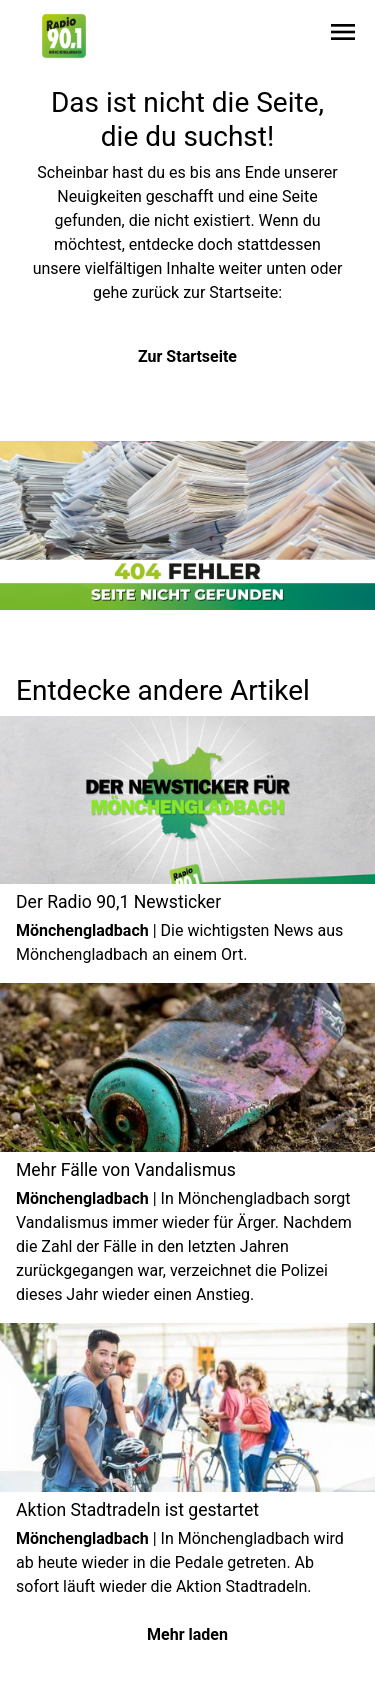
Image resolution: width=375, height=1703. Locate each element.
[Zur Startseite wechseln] (64, 36)
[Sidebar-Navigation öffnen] (343, 35)
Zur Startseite (187, 356)
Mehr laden (187, 1634)
